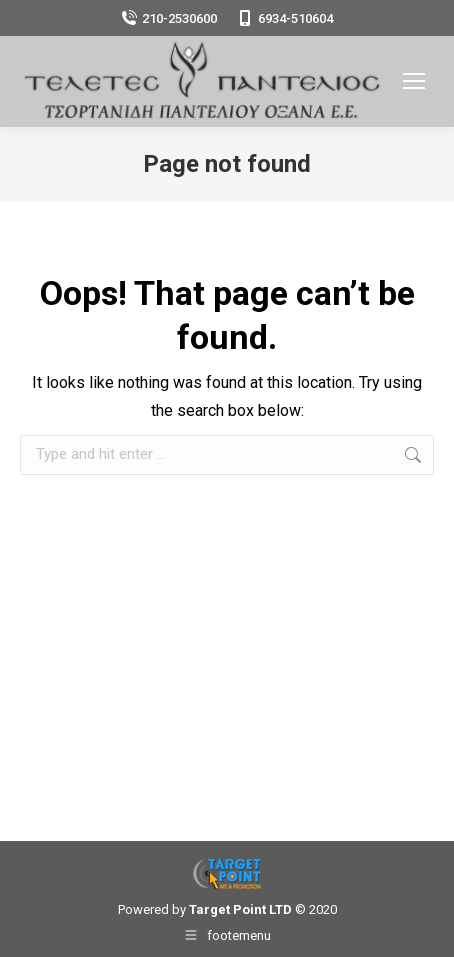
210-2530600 (169, 18)
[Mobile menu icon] (414, 81)
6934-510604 (285, 18)
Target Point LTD (240, 909)
